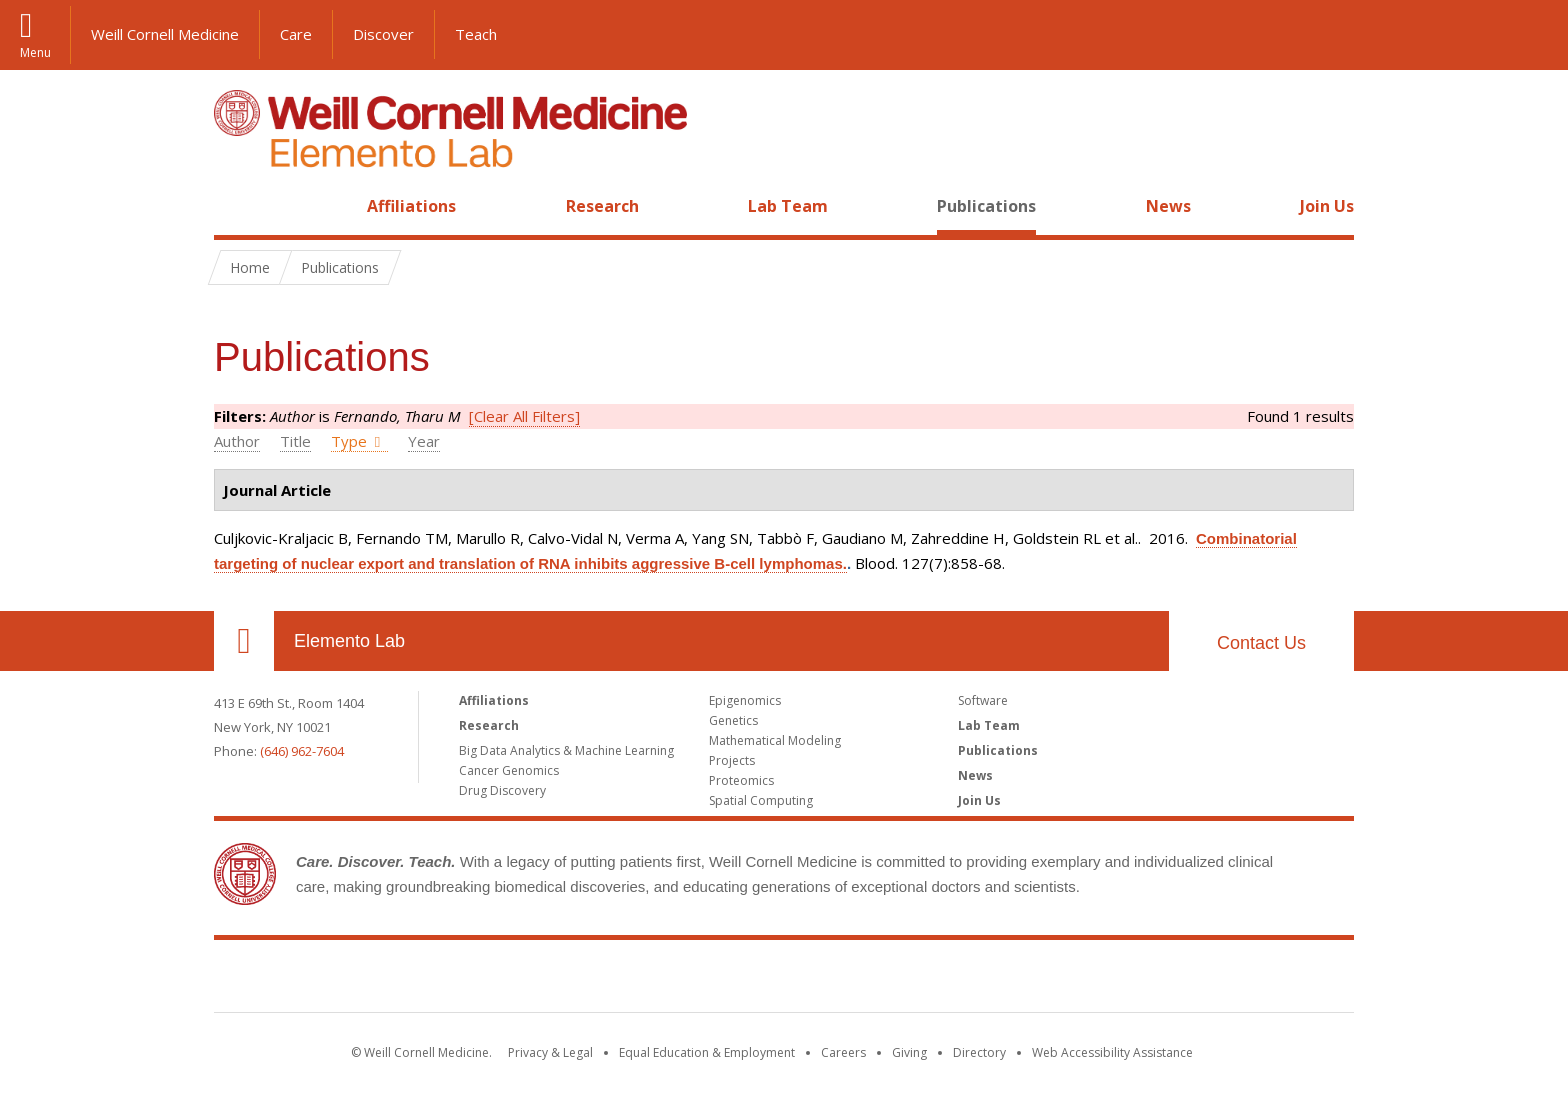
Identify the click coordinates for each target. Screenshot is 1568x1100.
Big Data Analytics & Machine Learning (566, 750)
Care (296, 34)
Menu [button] (35, 51)
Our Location (244, 641)
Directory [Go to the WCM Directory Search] (979, 1052)
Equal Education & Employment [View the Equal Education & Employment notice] (707, 1052)
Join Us (1327, 206)
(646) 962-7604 (302, 751)
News (1168, 206)
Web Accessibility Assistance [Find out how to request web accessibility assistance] (1112, 1052)
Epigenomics (745, 700)
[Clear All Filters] (524, 416)
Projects (732, 760)
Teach (476, 34)
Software (983, 700)
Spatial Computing (761, 800)
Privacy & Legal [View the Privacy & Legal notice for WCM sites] (550, 1052)
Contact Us (1261, 643)
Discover (383, 34)
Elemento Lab (349, 641)
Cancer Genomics (509, 770)
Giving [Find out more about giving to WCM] (909, 1052)
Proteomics (741, 780)
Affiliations (411, 206)
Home (236, 206)
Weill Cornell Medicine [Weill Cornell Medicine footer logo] (784, 980)
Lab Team (788, 206)
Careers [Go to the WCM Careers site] (843, 1052)
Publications (986, 206)
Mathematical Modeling (775, 740)
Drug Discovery (502, 790)
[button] (1533, 35)
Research (602, 206)
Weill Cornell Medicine (165, 34)
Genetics (733, 720)
